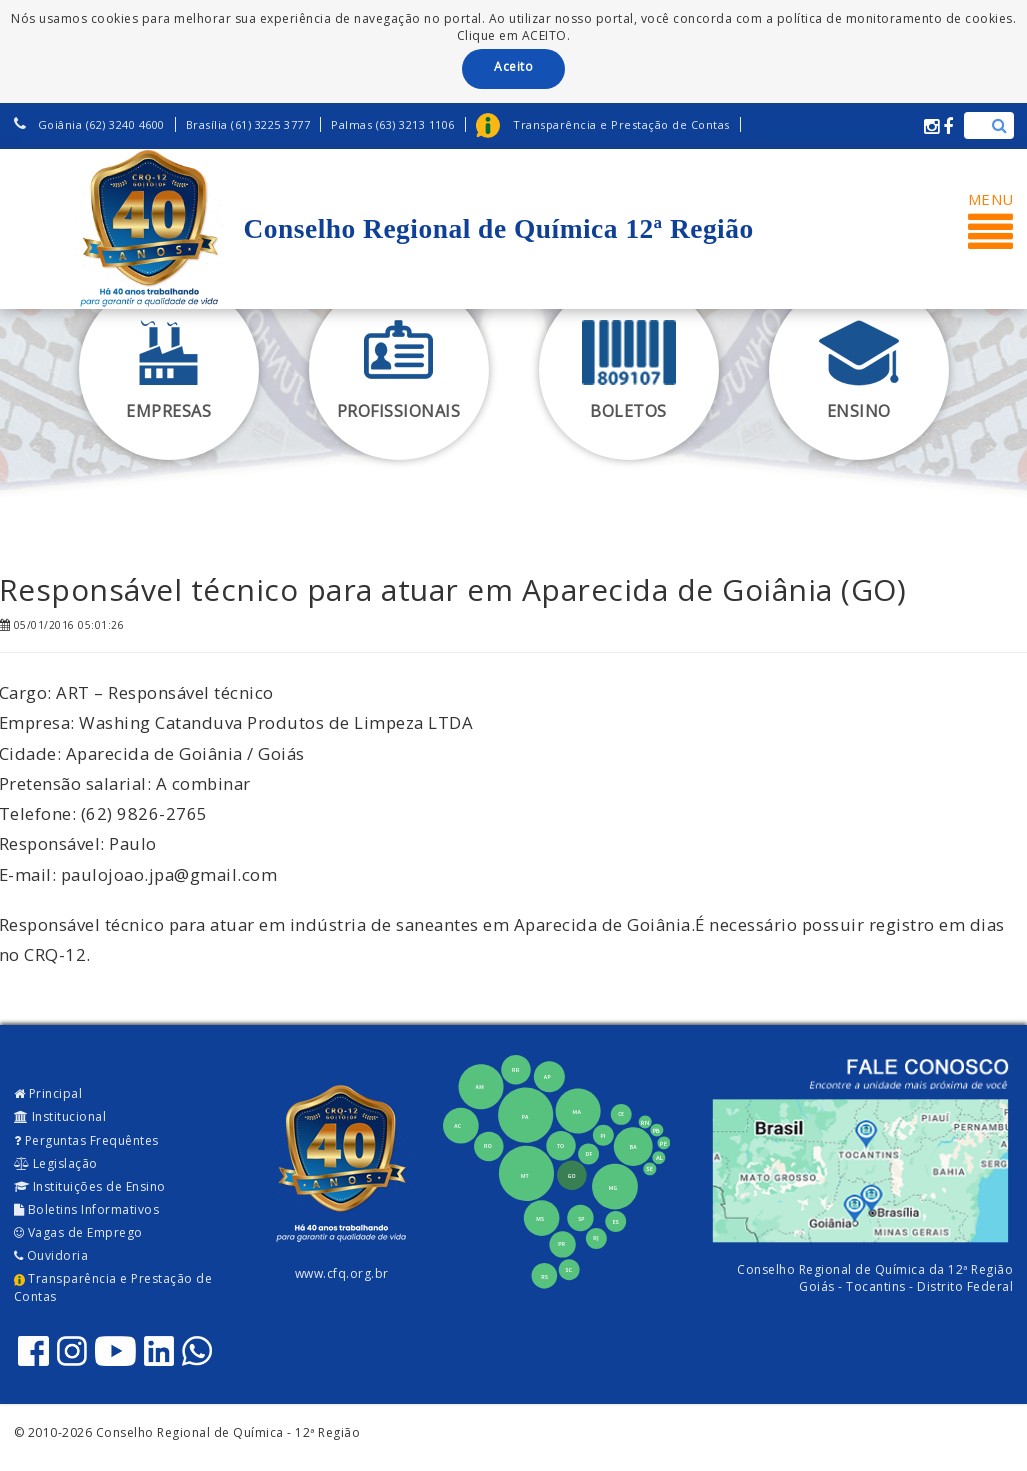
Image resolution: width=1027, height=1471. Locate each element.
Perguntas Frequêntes (86, 1140)
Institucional (60, 1116)
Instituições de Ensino (90, 1186)
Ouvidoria (51, 1255)
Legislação (56, 1163)
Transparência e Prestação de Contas (113, 1287)
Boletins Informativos (87, 1209)
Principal (48, 1093)
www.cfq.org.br (342, 1273)
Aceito (513, 66)
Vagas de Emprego (78, 1232)
